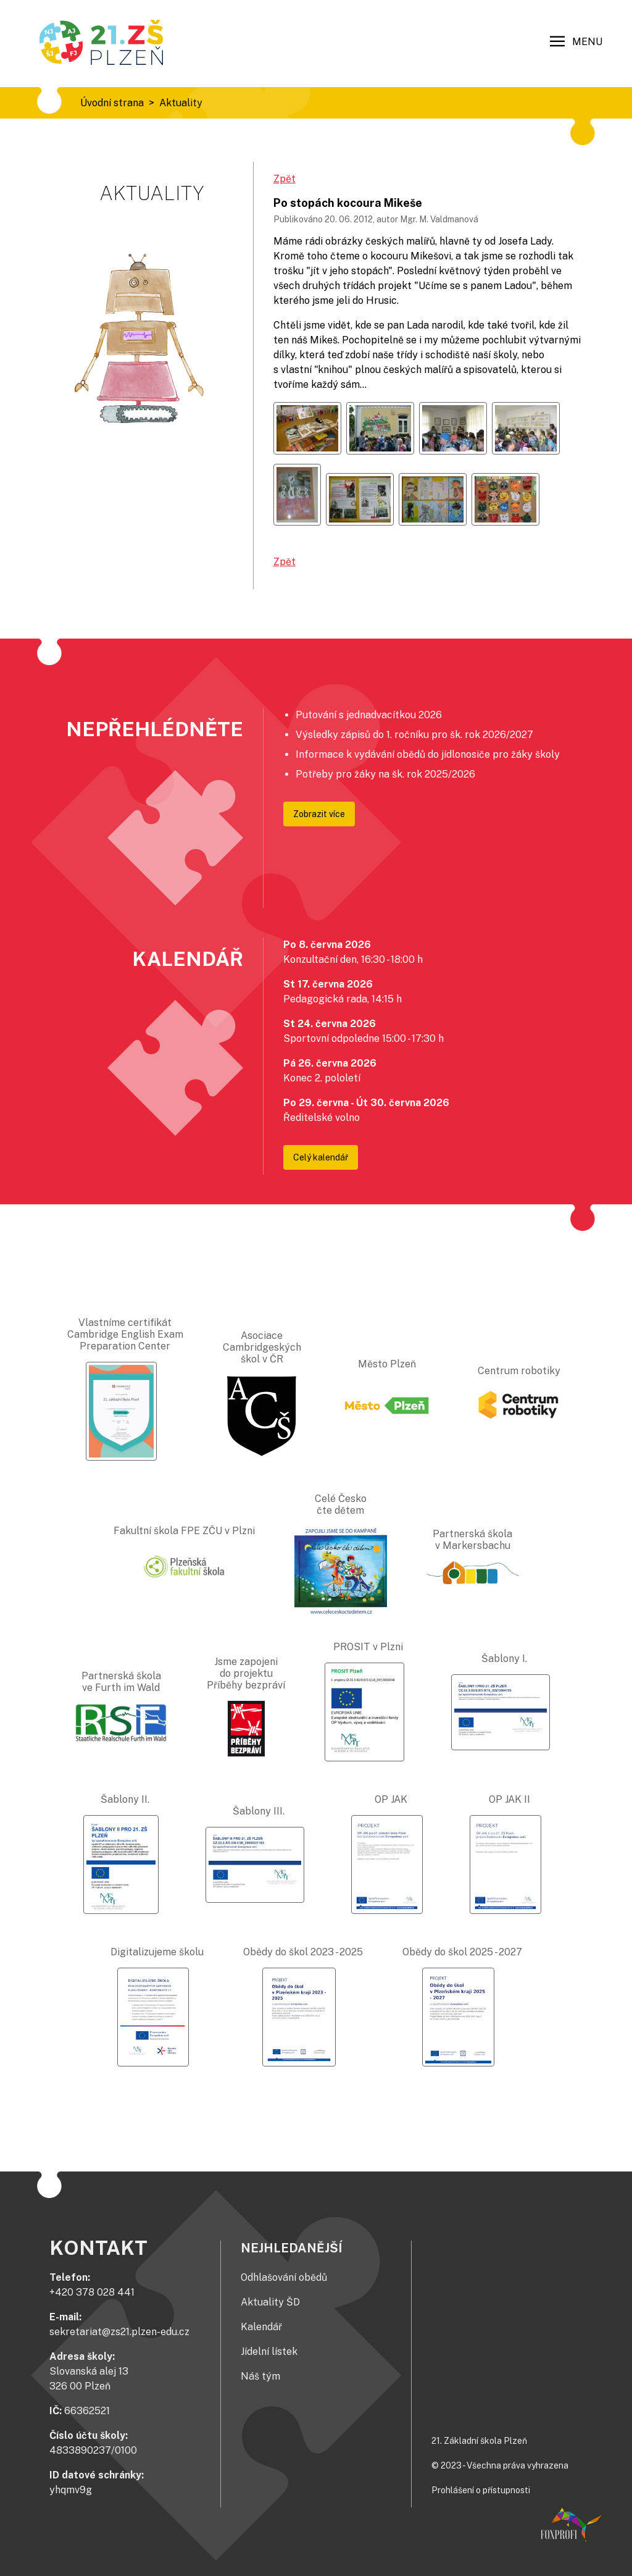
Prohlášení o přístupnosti (480, 2490)
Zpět (284, 179)
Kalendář (261, 2327)
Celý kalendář (320, 1157)
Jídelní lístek (269, 2351)
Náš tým (260, 2376)
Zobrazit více (319, 814)
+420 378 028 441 (92, 2292)
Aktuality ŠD (270, 2302)
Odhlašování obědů (284, 2277)
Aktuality (180, 103)
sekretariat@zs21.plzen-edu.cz (119, 2332)
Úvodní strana (112, 103)
